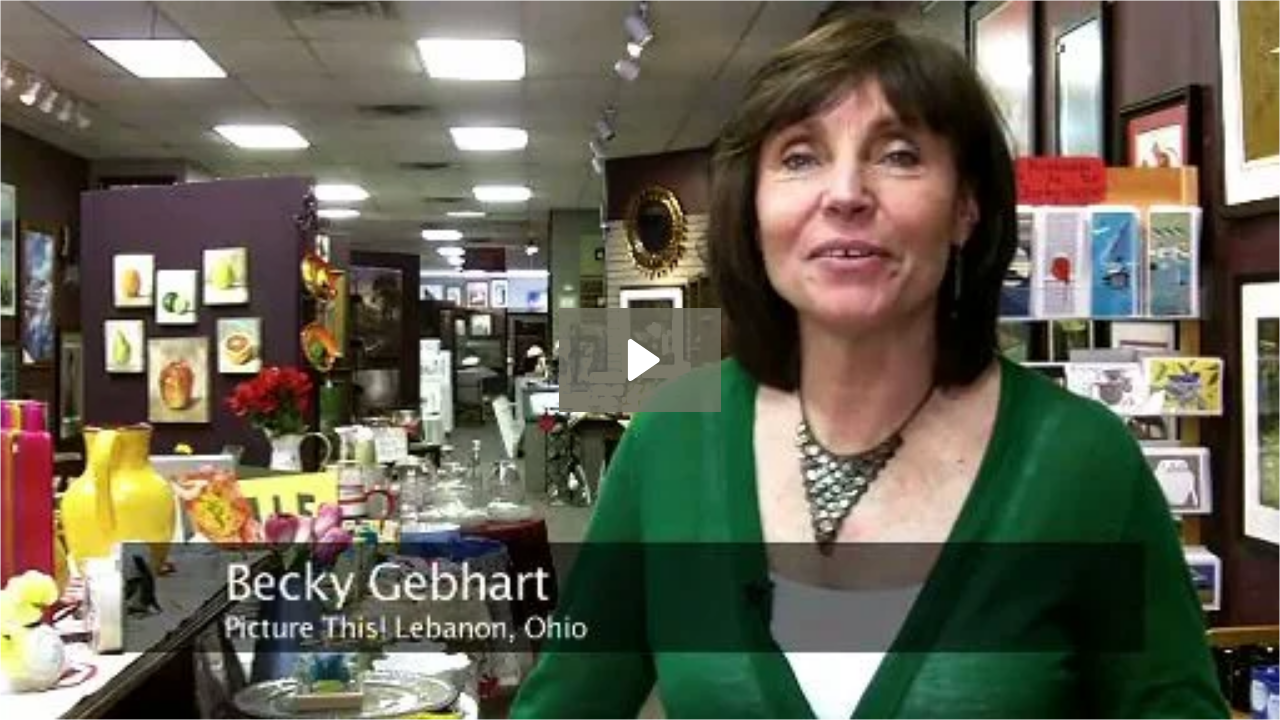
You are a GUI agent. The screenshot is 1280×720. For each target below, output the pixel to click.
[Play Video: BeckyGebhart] (640, 360)
